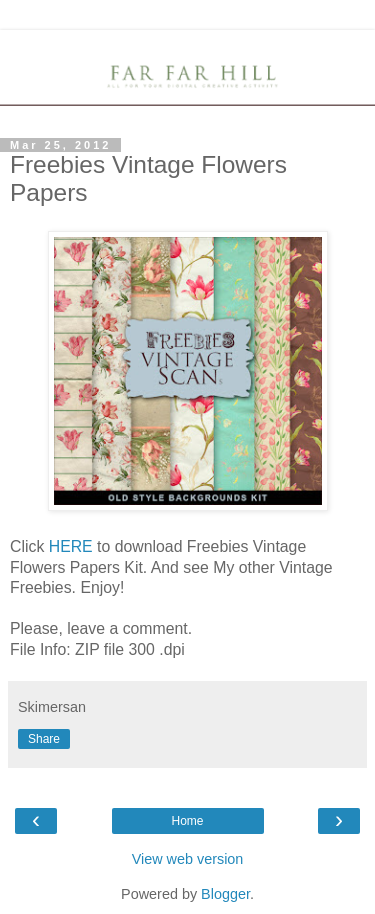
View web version (188, 859)
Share (44, 739)
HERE (71, 546)
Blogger (225, 894)
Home (187, 821)
